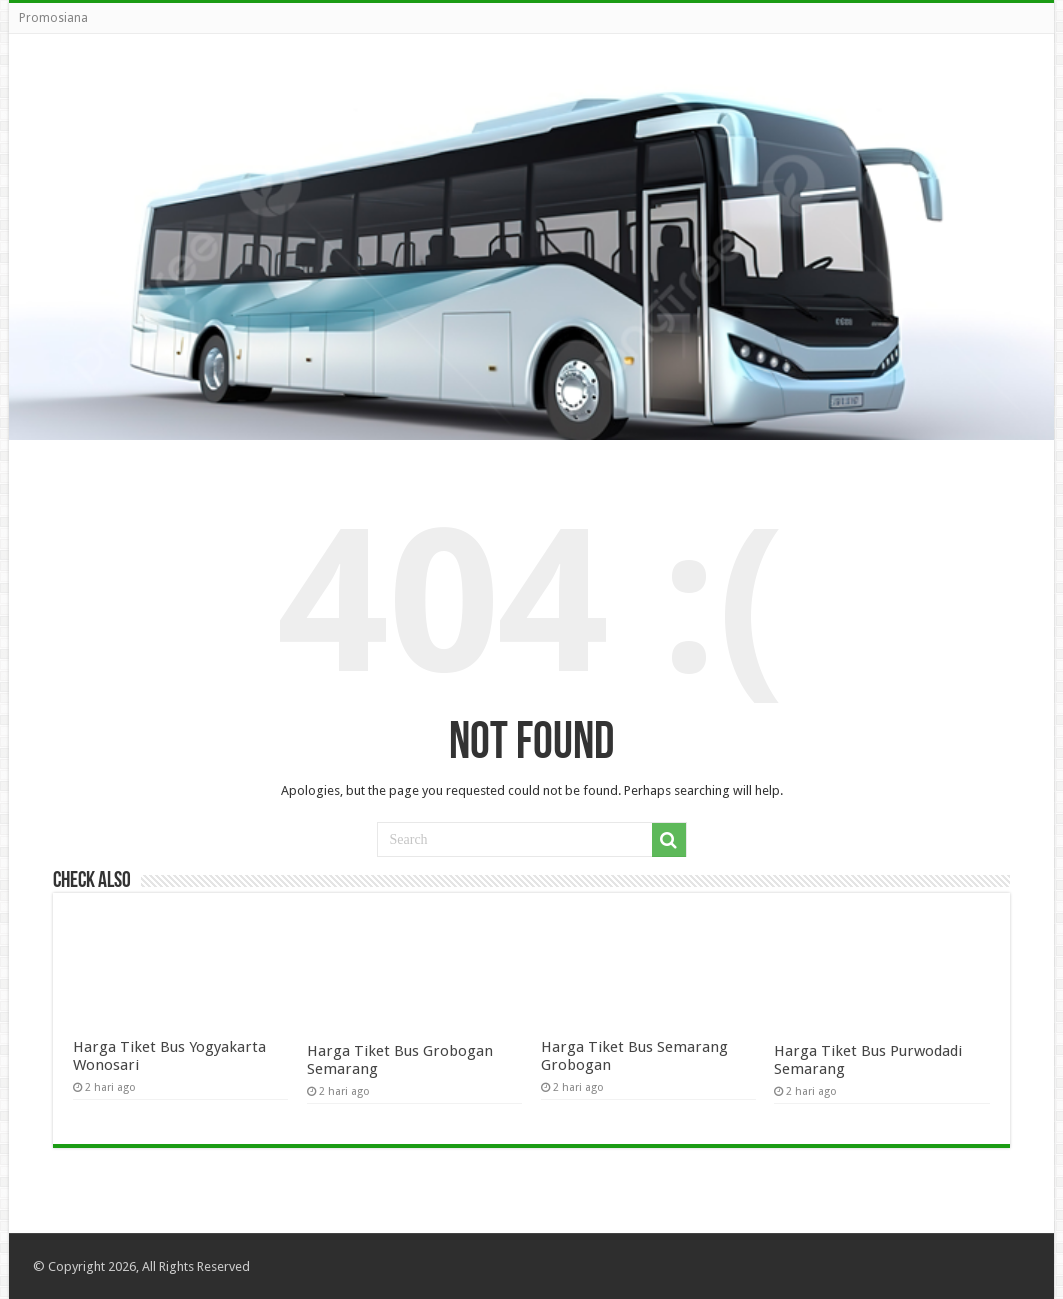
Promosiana (53, 18)
